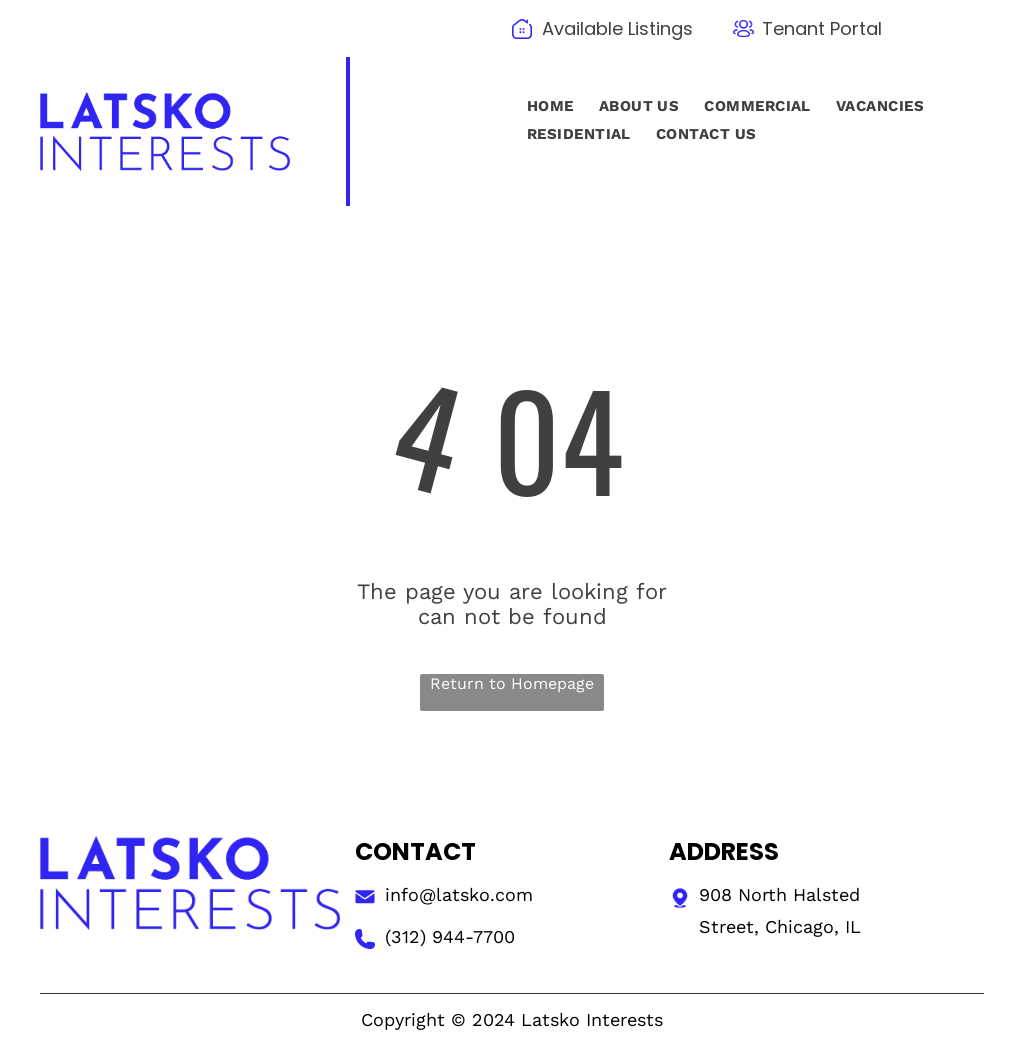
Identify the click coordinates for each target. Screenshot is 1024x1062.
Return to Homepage (512, 683)
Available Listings (617, 28)
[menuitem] (548, 106)
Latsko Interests (592, 1019)
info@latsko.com (459, 894)
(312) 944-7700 (450, 936)
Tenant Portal (822, 28)
